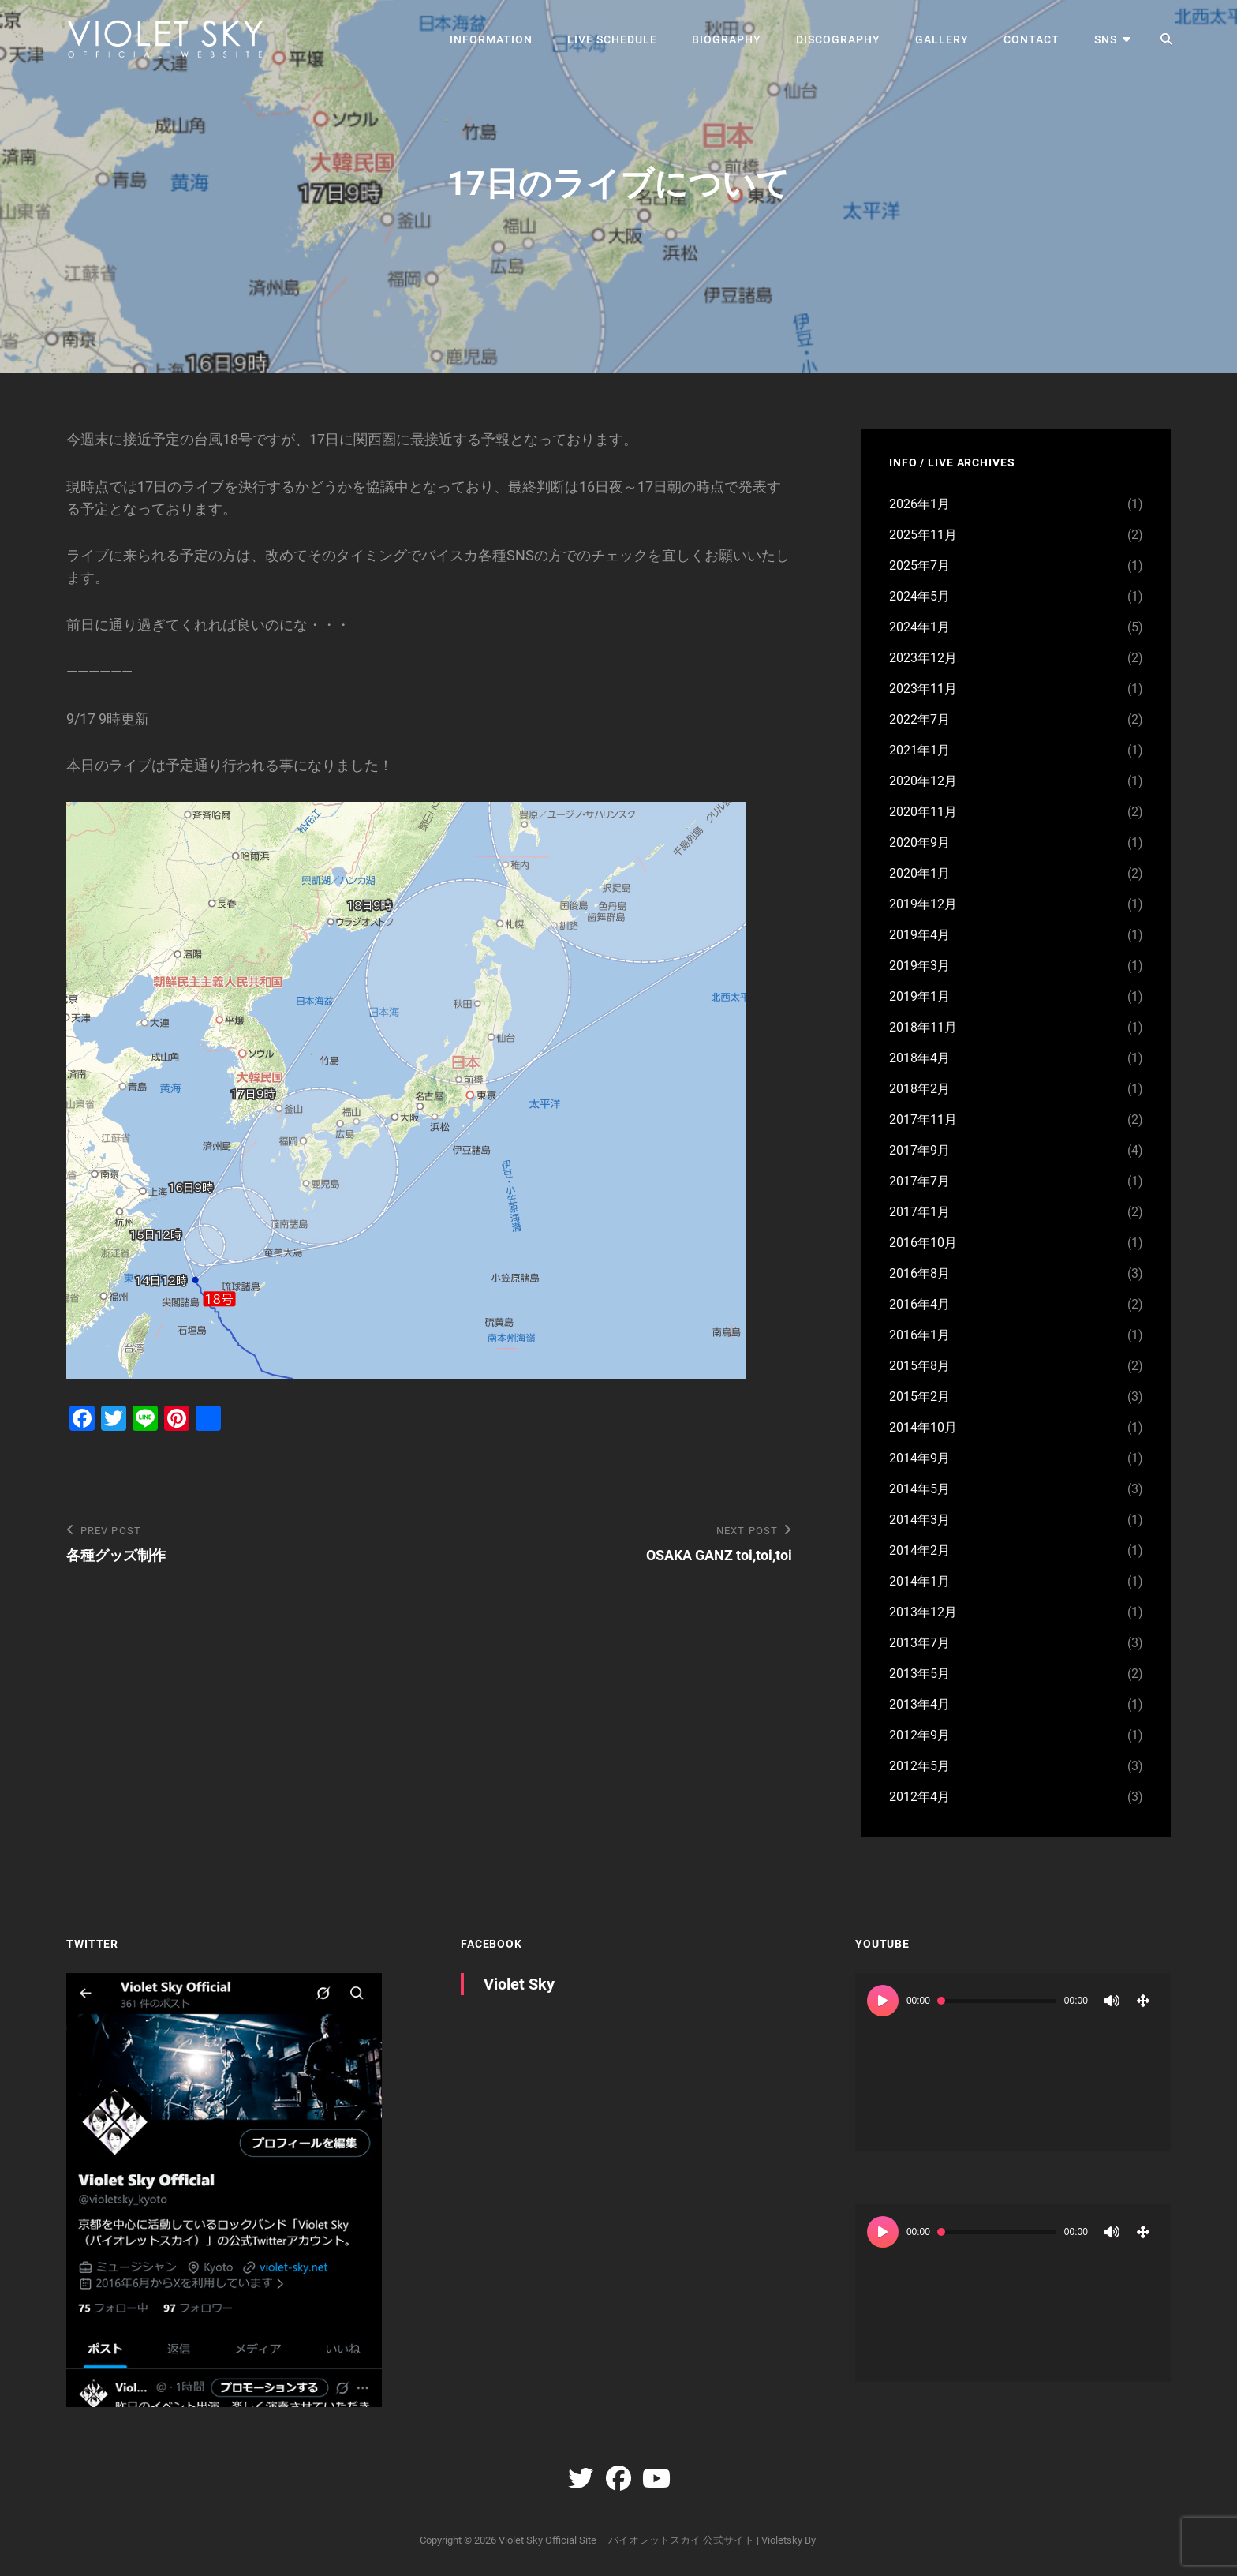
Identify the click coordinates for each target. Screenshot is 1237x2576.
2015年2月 (919, 1396)
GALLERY (942, 39)
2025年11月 (923, 534)
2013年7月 (919, 1642)
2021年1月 (919, 750)
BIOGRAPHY (726, 39)
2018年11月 (923, 1027)
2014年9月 (919, 1458)
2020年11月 (923, 811)
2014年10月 (923, 1427)
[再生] (883, 2000)
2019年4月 (919, 934)
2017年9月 (919, 1150)
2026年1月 (919, 503)
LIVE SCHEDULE (612, 39)
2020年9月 (919, 842)
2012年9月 (919, 1735)
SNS (1105, 39)
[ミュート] (1111, 2000)
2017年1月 (919, 1211)
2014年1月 (919, 1581)
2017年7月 (919, 1181)
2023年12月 (923, 657)
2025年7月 (919, 565)
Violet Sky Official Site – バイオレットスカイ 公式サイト (626, 2540)
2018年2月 (919, 1088)
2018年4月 (919, 1057)
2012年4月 (919, 1796)
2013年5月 (919, 1673)
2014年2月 (919, 1550)
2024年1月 (919, 627)
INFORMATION (491, 39)
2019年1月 (919, 996)
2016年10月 (923, 1242)
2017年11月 (923, 1119)
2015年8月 (919, 1365)
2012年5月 (919, 1765)
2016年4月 (919, 1304)
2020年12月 (923, 780)
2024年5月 (919, 596)
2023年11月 (923, 688)
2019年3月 (919, 965)
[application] (1013, 2062)
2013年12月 (923, 1611)
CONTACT (1031, 39)
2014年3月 (919, 1519)
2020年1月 (919, 873)
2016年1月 (919, 1334)
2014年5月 (919, 1488)
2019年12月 (923, 904)
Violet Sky (519, 1984)
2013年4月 (919, 1704)
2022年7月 (919, 719)
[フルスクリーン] (1143, 2000)
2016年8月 (919, 1273)
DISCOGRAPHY (838, 39)
